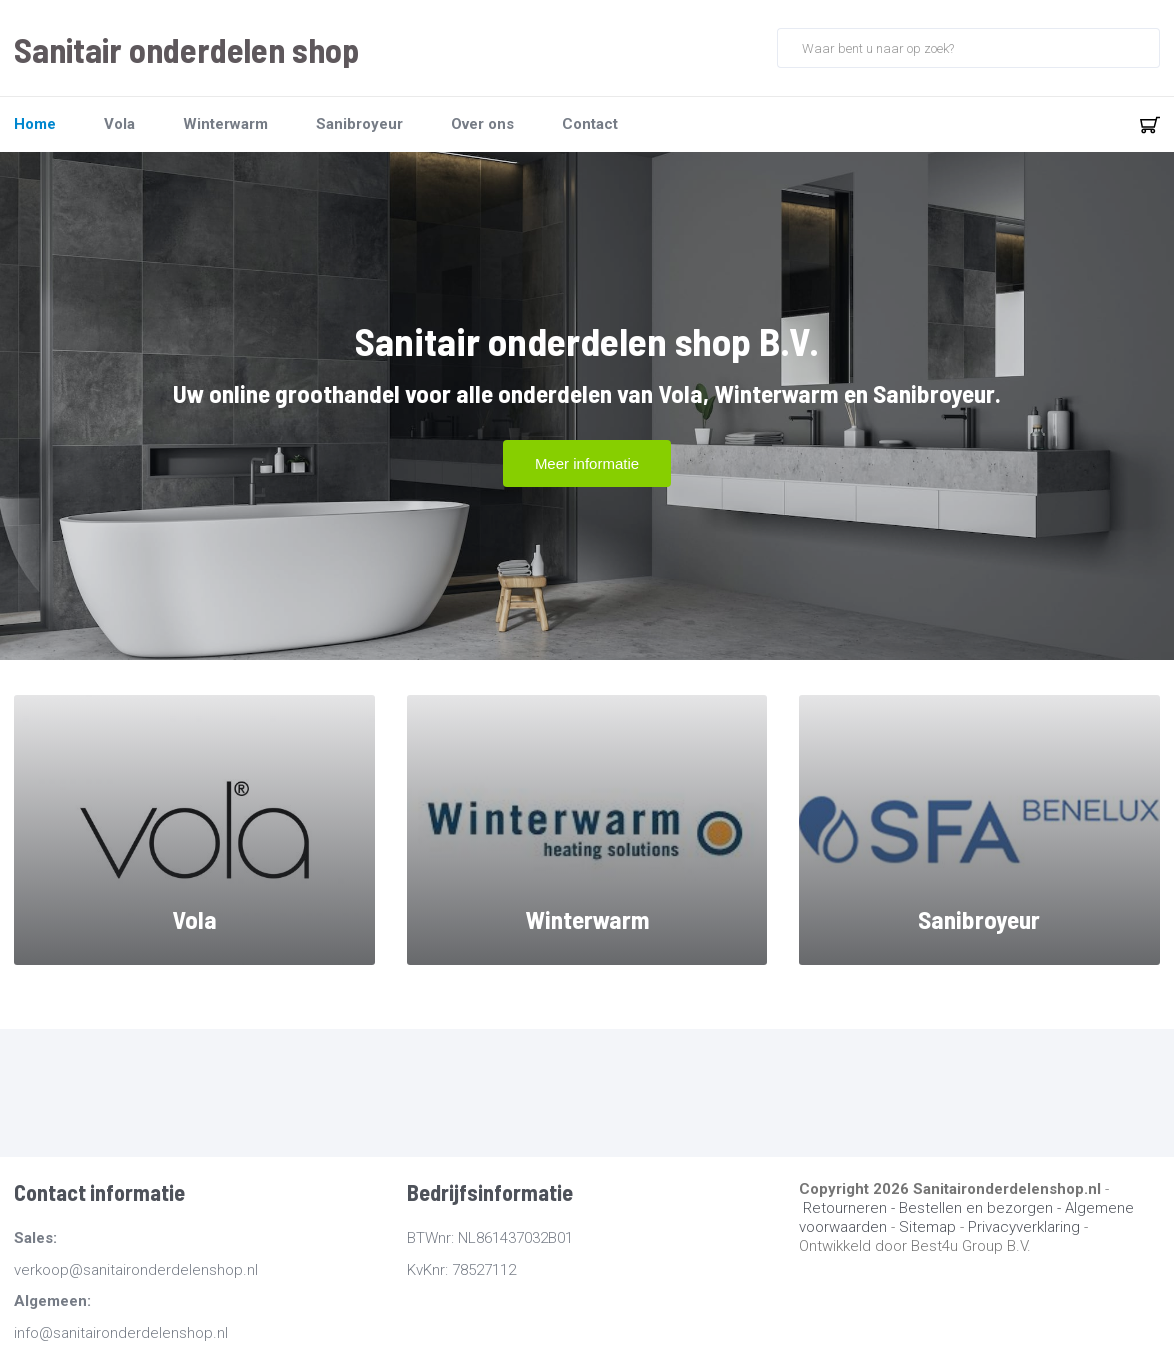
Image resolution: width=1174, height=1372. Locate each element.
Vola (119, 124)
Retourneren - (851, 1208)
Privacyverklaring (1024, 1227)
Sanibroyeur (359, 124)
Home (35, 124)
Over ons (482, 124)
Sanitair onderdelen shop (186, 50)
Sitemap (927, 1227)
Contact (590, 124)
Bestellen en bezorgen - (982, 1208)
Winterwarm (225, 124)
